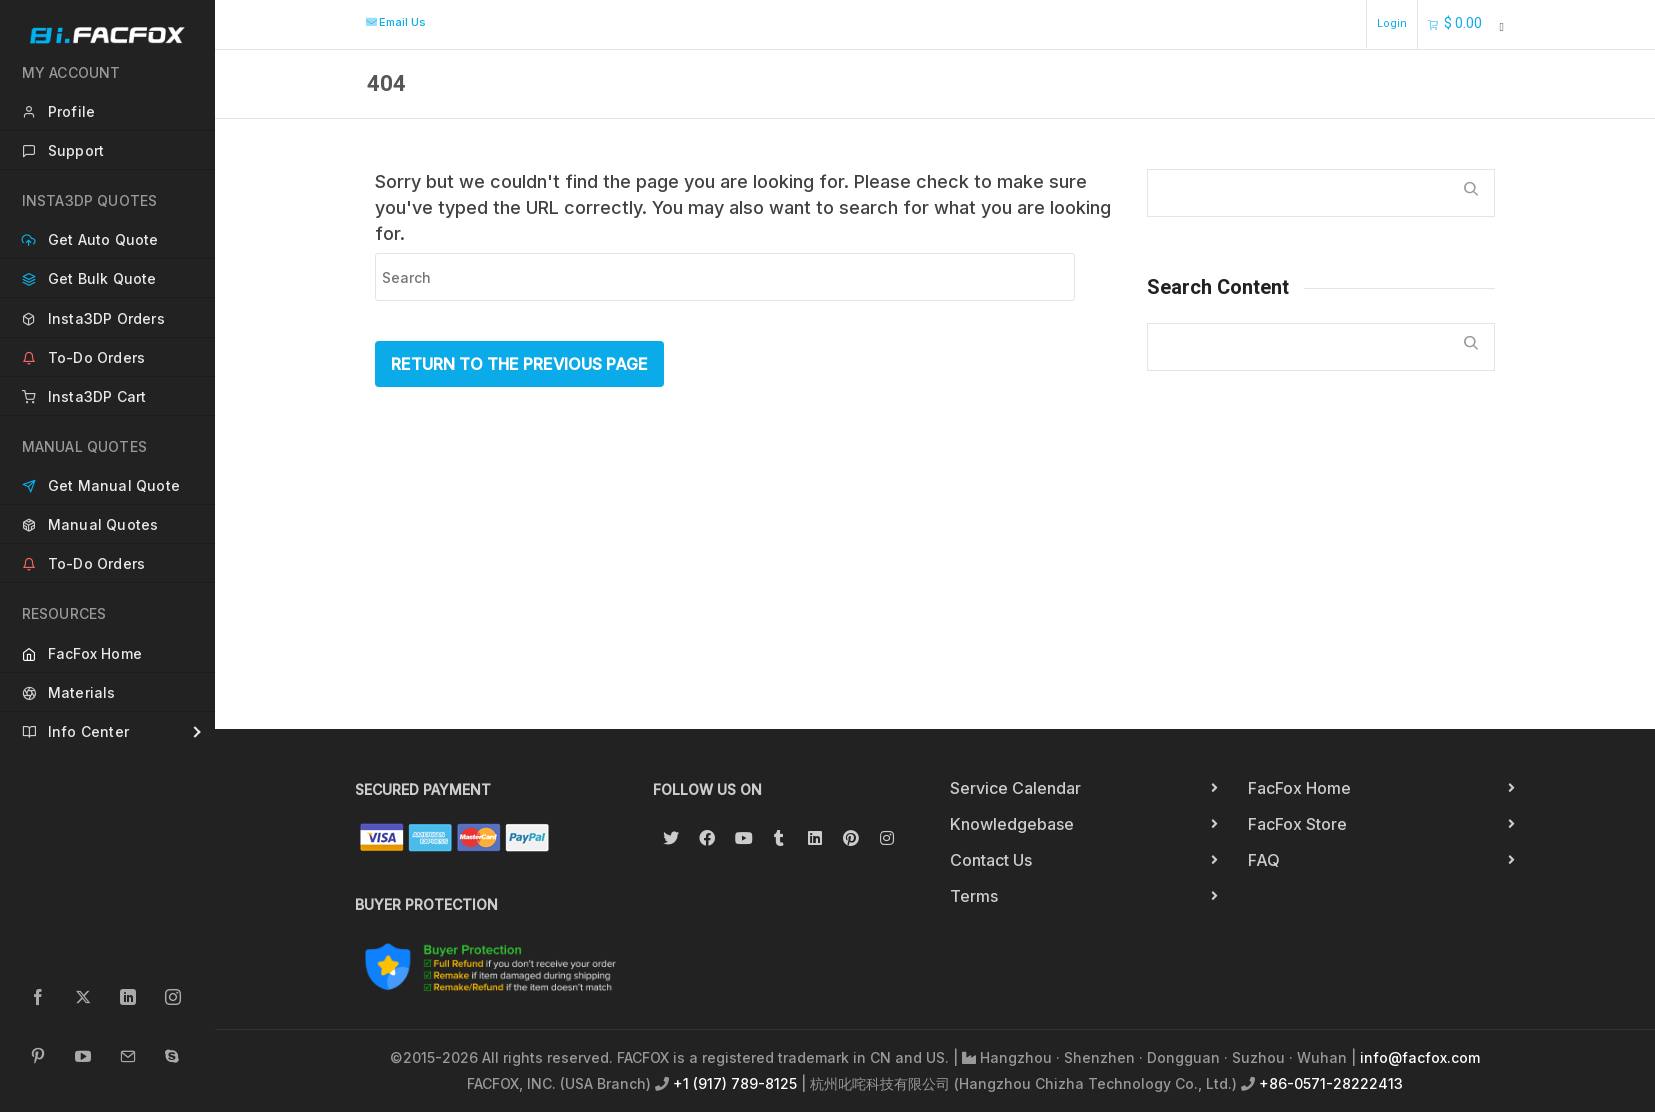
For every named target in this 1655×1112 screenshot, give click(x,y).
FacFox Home (1299, 788)
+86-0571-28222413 (1331, 1083)
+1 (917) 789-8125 (735, 1083)
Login (1392, 23)
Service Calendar (1015, 788)
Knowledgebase (1012, 824)
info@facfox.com (1420, 1057)
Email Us (395, 22)
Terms (974, 896)
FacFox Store (1297, 824)
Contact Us (991, 860)
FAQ (1264, 860)
